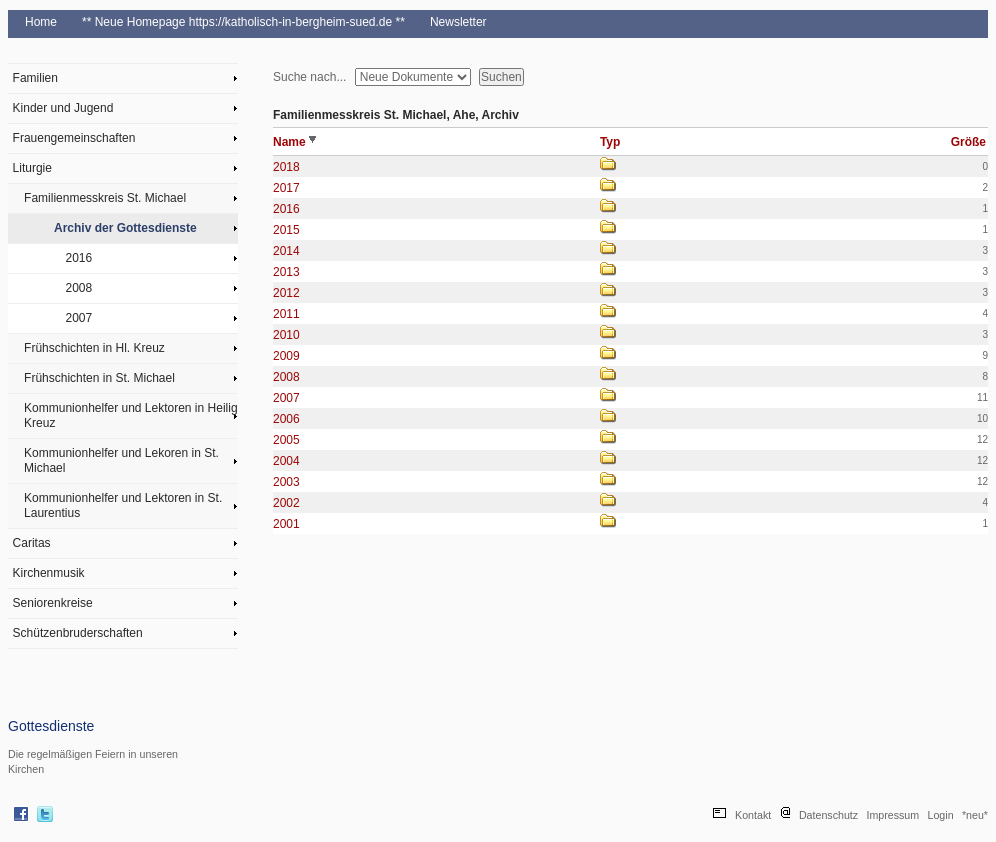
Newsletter (458, 22)
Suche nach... (309, 77)
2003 (286, 482)
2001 (286, 524)
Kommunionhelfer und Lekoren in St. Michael (121, 460)
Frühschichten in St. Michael (99, 378)
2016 (79, 258)
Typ (610, 142)
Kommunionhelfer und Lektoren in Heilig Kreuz (130, 415)
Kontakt (753, 815)
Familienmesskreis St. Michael (105, 198)
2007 (79, 318)
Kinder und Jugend (63, 108)
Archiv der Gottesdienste (125, 228)
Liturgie (32, 168)
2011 (286, 314)
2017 (286, 188)
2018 (286, 167)
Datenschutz (828, 815)
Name (294, 142)
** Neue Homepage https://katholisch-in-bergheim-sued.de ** (243, 22)
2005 (286, 440)
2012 (286, 293)
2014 (286, 251)
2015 (286, 230)
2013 (286, 272)
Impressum (892, 815)
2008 (79, 288)
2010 (286, 335)
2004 (286, 461)
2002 (286, 503)
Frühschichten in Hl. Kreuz (94, 348)
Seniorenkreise (53, 603)
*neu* (975, 815)
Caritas (32, 543)
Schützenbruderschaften (78, 633)
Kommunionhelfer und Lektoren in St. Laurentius (123, 505)
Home (41, 22)
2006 (286, 419)
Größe (968, 142)
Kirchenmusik (49, 573)
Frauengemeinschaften (74, 138)
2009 (286, 356)
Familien (35, 78)
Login (941, 815)
